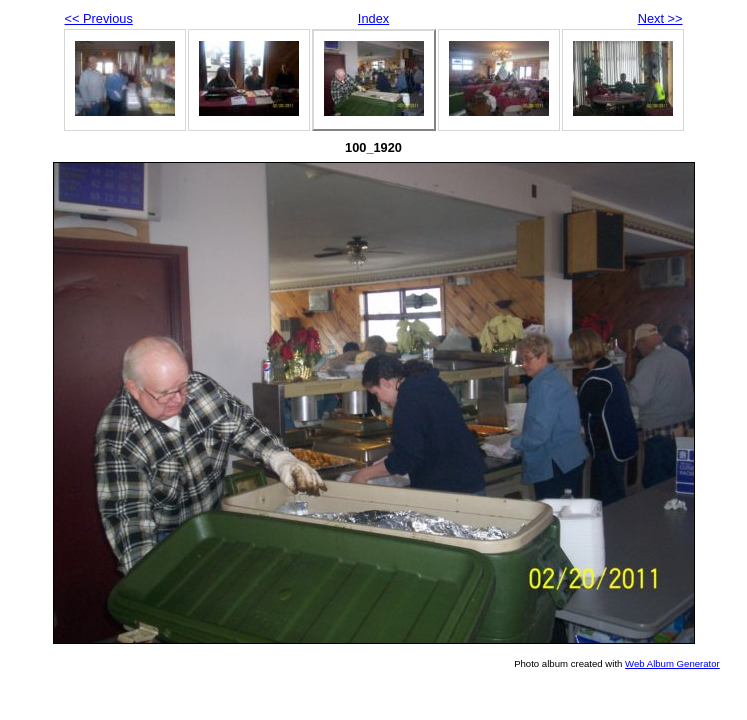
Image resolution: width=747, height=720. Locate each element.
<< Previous (99, 18)
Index (373, 18)
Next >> (660, 18)
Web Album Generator (672, 663)
